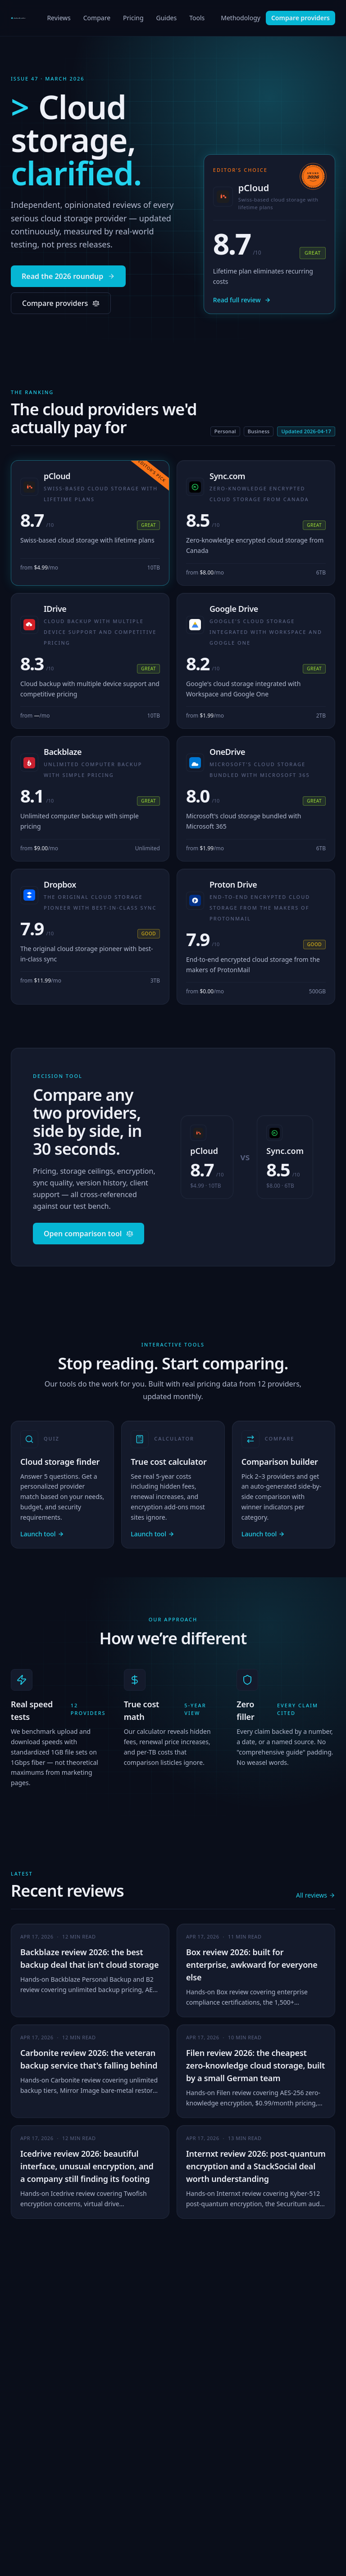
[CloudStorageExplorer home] (21, 18)
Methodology (240, 17)
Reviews (58, 19)
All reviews (315, 1895)
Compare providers (300, 17)
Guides (166, 19)
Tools (197, 19)
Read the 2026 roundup (68, 276)
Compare (96, 19)
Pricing (133, 19)
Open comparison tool (88, 1234)
